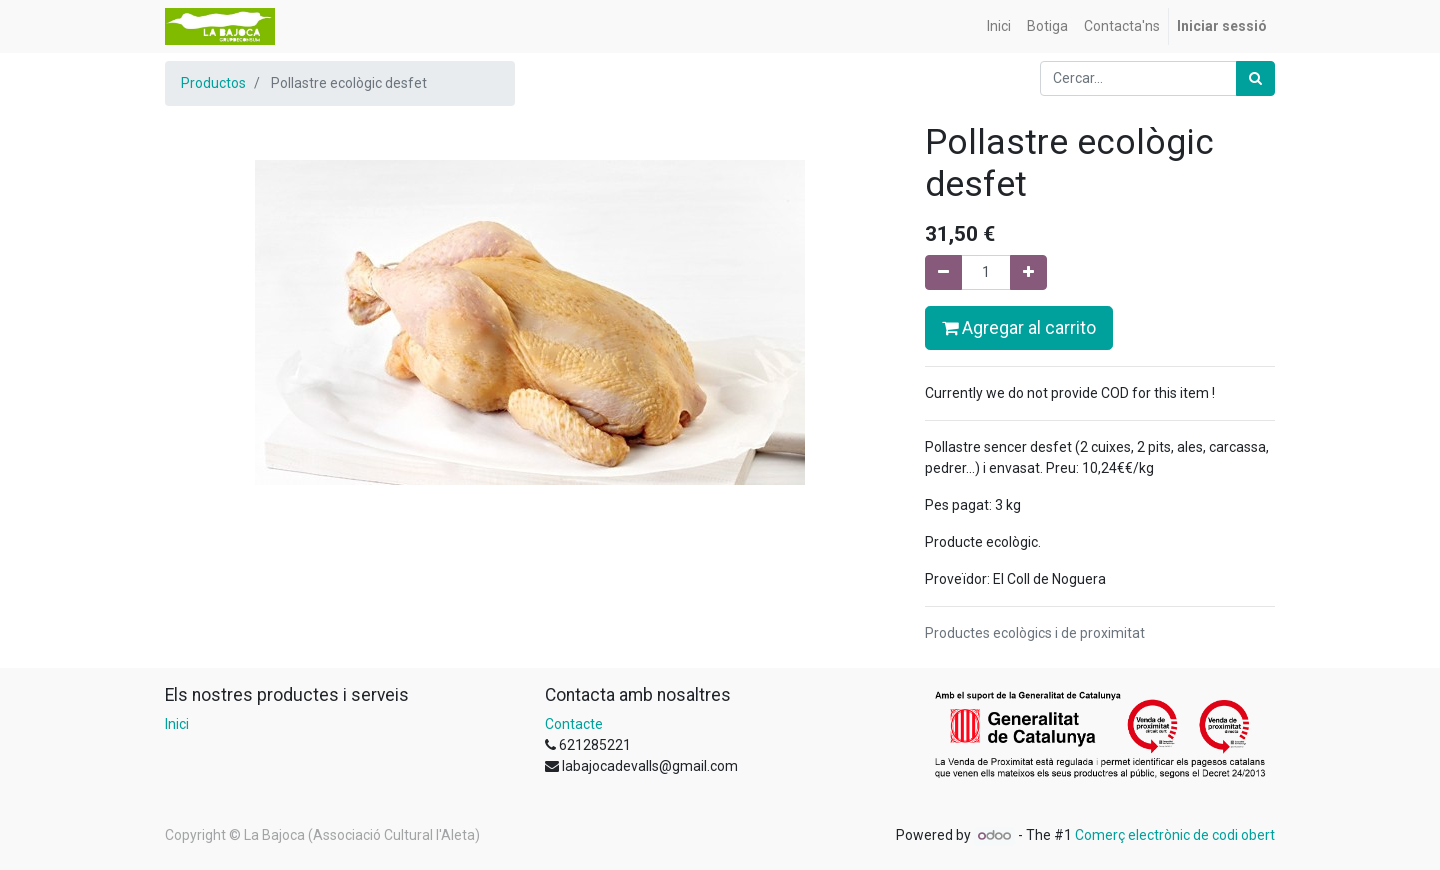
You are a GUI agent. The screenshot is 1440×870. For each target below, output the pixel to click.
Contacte (574, 724)
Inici (177, 724)
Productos (213, 83)
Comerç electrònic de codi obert (1175, 835)
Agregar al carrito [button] (1019, 328)
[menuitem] (999, 26)
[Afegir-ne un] (1028, 272)
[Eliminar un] (943, 272)
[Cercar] (1255, 78)
